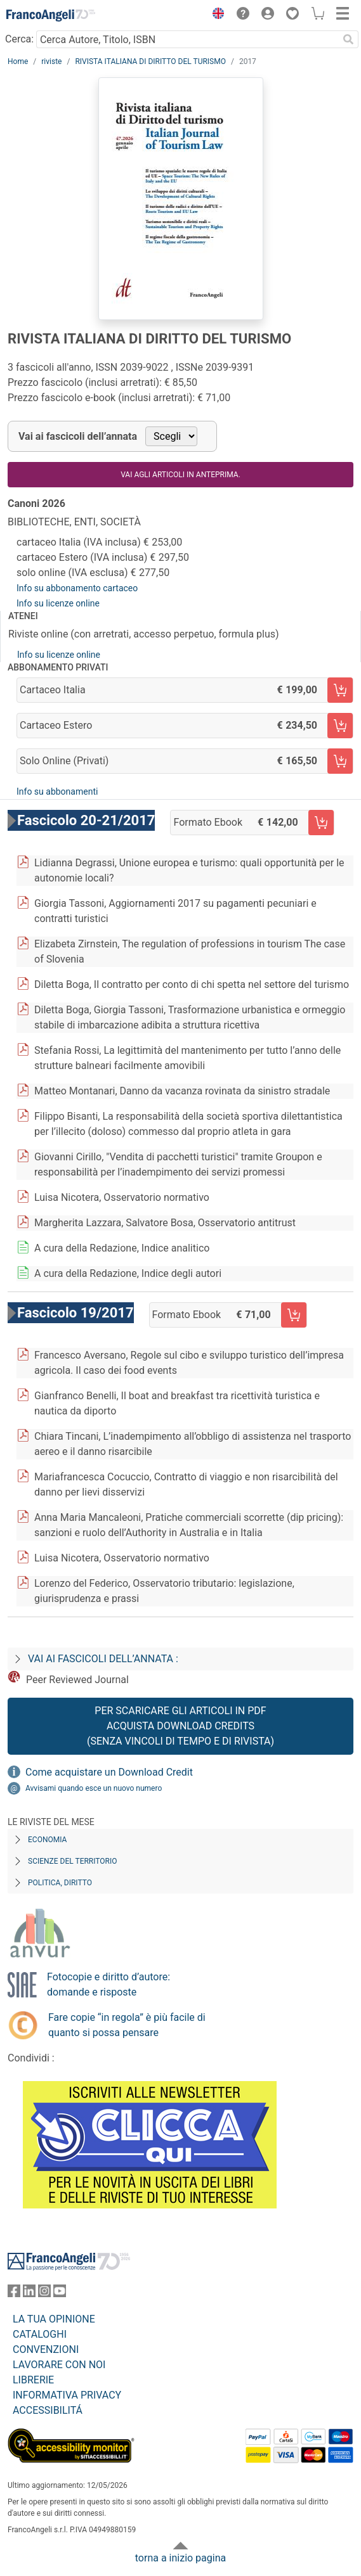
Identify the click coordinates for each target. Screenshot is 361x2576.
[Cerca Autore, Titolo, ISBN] (187, 39)
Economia (47, 1839)
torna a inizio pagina (180, 2558)
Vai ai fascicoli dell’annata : (103, 1659)
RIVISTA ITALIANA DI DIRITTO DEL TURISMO (150, 61)
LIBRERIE (33, 2380)
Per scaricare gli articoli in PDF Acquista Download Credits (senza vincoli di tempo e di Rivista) (180, 1726)
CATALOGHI (40, 2334)
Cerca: (19, 39)
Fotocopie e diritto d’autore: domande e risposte (108, 1984)
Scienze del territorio (72, 1861)
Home (18, 61)
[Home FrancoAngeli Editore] (50, 15)
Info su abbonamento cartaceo (77, 588)
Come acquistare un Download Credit (109, 1772)
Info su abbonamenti (57, 791)
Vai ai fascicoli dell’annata (77, 436)
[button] (215, 15)
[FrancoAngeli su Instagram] (44, 2294)
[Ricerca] (348, 39)
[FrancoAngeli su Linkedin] (29, 2294)
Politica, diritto (60, 1882)
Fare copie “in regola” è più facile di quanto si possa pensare (127, 2025)
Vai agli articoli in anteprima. (180, 474)
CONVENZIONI (46, 2349)
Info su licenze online (58, 603)
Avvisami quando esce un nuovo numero (93, 1788)
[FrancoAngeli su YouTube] (59, 2294)
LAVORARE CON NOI (59, 2365)
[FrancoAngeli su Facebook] (14, 2294)
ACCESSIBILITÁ (47, 2410)
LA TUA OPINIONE (54, 2319)
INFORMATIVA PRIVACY (67, 2395)
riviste (51, 61)
